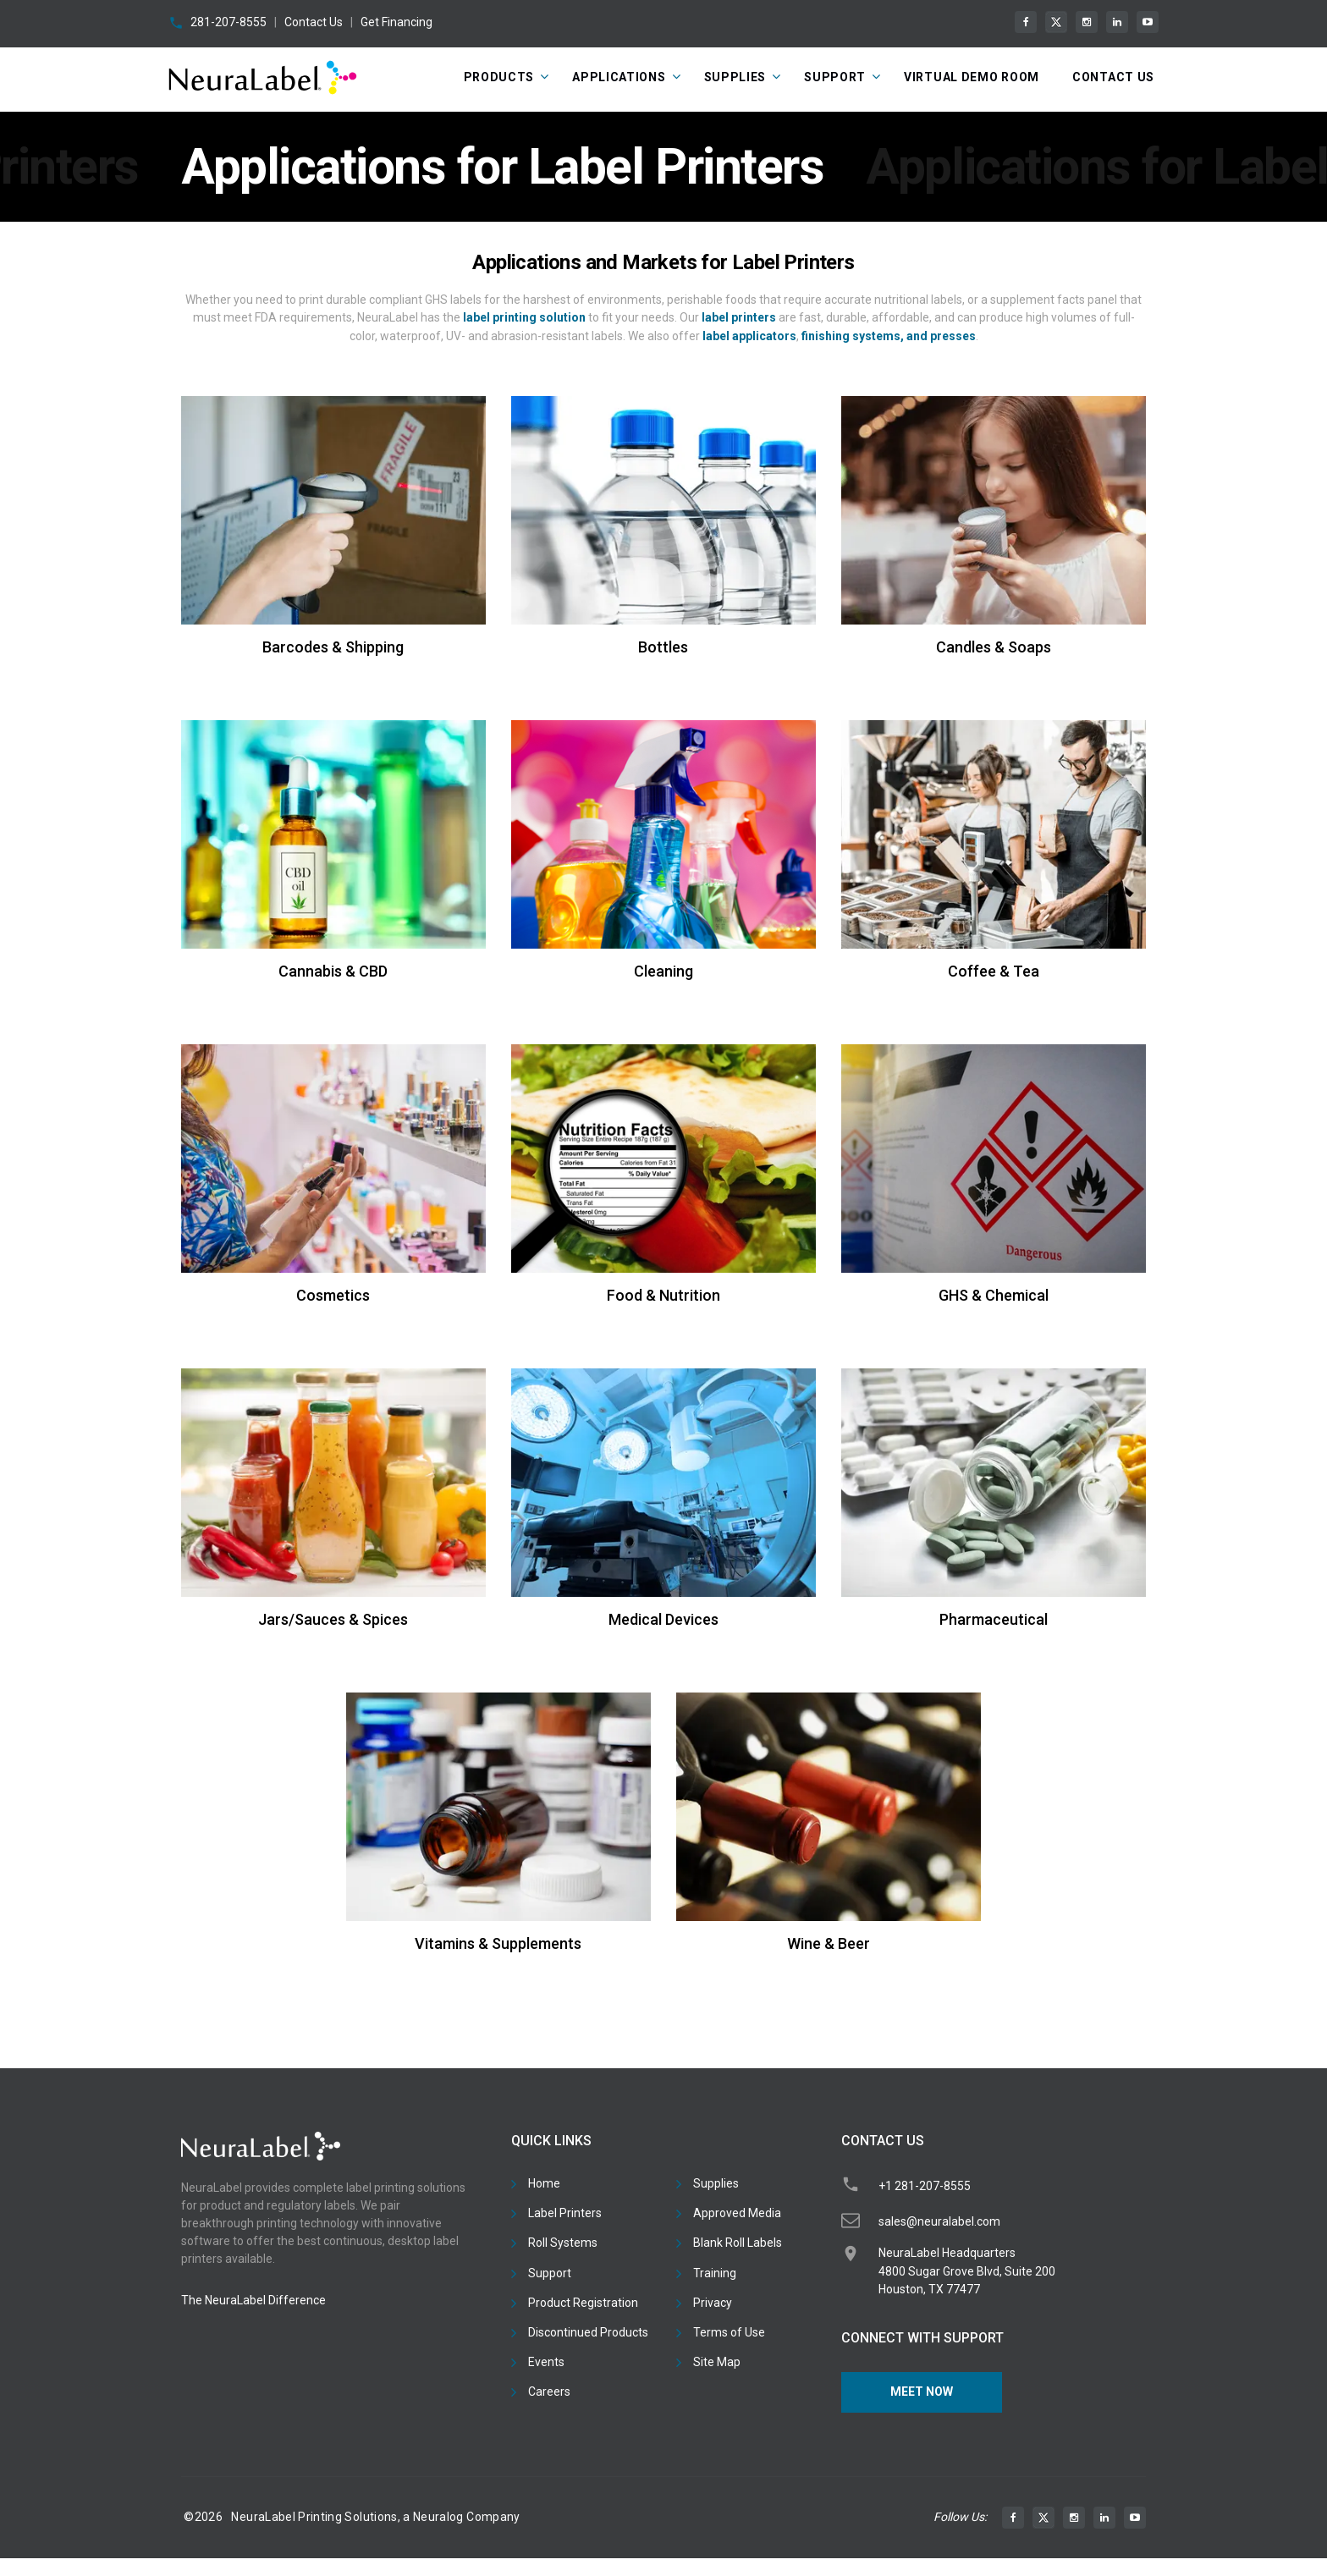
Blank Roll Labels (737, 2242)
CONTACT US (1113, 77)
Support (835, 77)
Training (714, 2273)
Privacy (712, 2302)
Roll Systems (562, 2242)
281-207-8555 (228, 22)
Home (544, 2183)
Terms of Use (729, 2332)
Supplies (735, 77)
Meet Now (921, 2391)
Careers (549, 2391)
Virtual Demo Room (971, 77)
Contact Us (313, 22)
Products (499, 77)
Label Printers (565, 2213)
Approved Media (737, 2213)
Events (546, 2362)
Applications (618, 77)
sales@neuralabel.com (939, 2221)
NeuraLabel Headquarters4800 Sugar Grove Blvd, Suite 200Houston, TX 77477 (966, 2270)
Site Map (717, 2362)
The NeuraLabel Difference (253, 2300)
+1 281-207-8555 (924, 2186)
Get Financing (396, 22)
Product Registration (583, 2302)
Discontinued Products (588, 2332)
